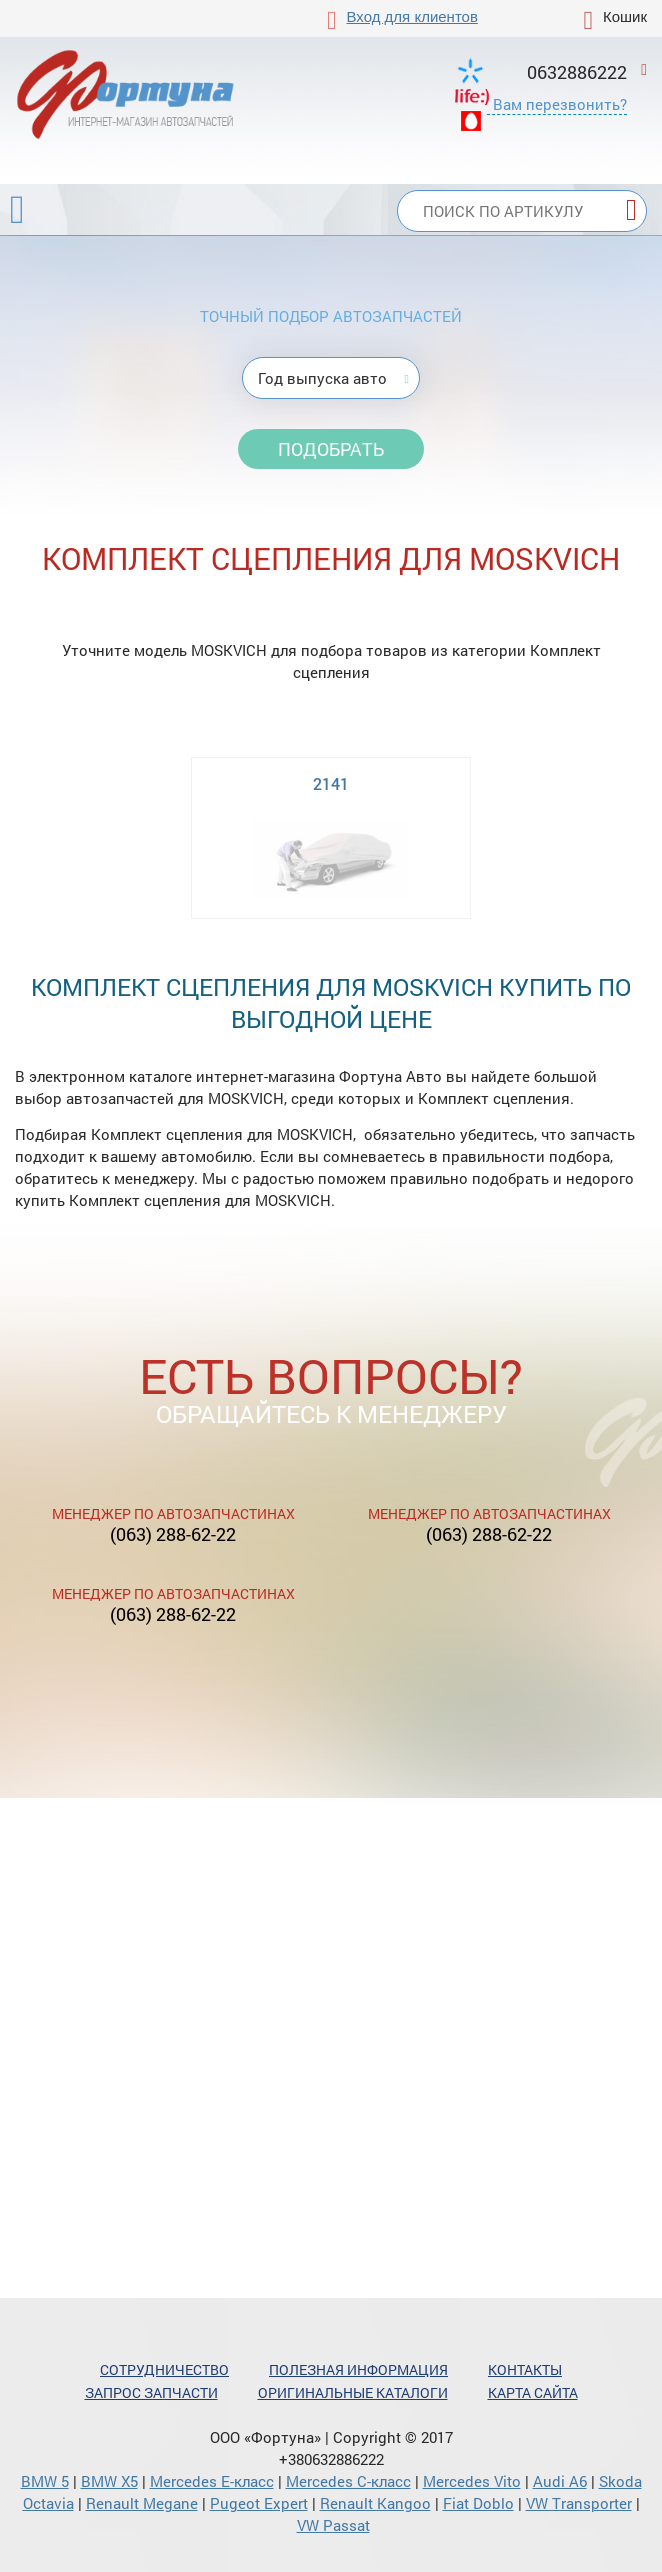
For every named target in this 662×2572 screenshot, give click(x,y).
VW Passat (333, 2525)
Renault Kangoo (375, 2503)
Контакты (525, 2369)
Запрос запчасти (151, 2392)
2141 (331, 783)
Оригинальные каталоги (353, 2392)
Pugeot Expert (259, 2503)
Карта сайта (533, 2392)
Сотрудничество (164, 2369)
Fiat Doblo (478, 2503)
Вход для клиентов (412, 16)
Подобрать (331, 449)
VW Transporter (579, 2503)
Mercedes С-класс (348, 2481)
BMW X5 (109, 2481)
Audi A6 (560, 2481)
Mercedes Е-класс (212, 2481)
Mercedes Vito (472, 2481)
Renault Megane (142, 2503)
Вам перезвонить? (560, 104)
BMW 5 (45, 2481)
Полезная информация (358, 2369)
